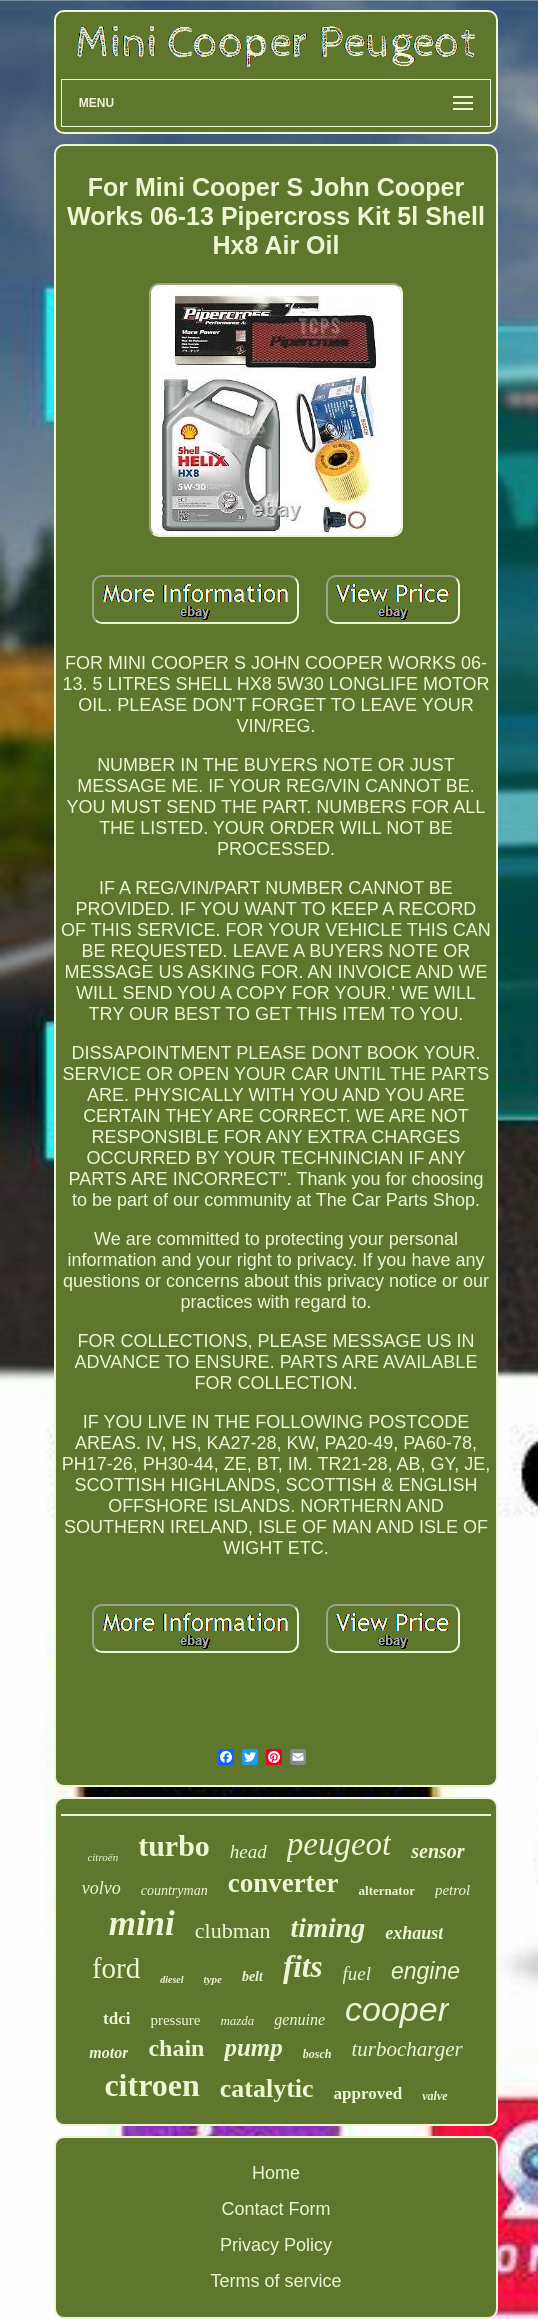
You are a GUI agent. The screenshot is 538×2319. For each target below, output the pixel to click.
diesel (171, 1979)
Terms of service (275, 2281)
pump (253, 2047)
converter (283, 1883)
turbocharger (406, 2049)
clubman (233, 1930)
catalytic (267, 2088)
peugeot (339, 1844)
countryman (174, 1890)
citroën (102, 1857)
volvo (101, 1888)
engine (425, 1971)
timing (328, 1927)
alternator (387, 1890)
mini (142, 1923)
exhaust (414, 1933)
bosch (317, 2054)
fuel (357, 1973)
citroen (151, 2085)
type (213, 1979)
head (248, 1851)
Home (276, 2173)
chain (176, 2048)
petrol (452, 1890)
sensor (437, 1851)
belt (252, 1976)
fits (303, 1966)
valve (434, 2096)
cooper (397, 2009)
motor (108, 2052)
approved (368, 2093)
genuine (299, 2019)
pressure (175, 2020)
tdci (116, 2018)
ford (116, 1968)
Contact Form (275, 2209)
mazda (237, 2020)
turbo (174, 1845)
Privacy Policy (276, 2245)
